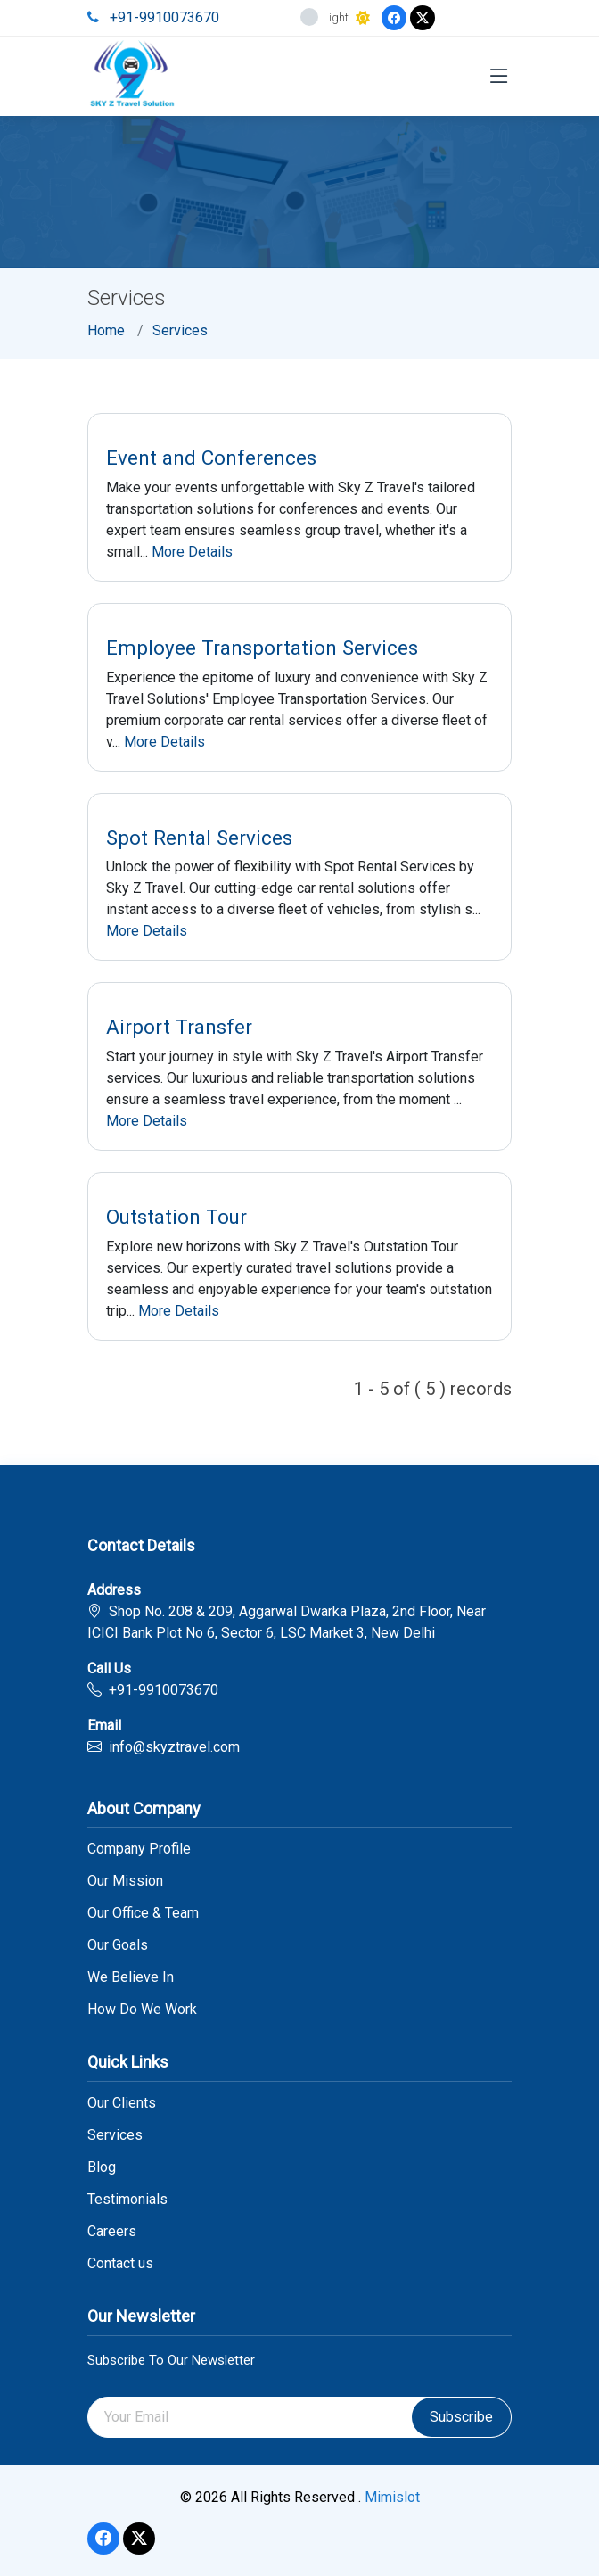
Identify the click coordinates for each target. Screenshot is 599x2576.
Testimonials (127, 2199)
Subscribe (461, 2416)
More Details (192, 551)
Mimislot (392, 2497)
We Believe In (130, 1977)
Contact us (120, 2264)
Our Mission (125, 1881)
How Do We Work (142, 2009)
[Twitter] (422, 17)
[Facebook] (394, 17)
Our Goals (117, 1945)
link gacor (303, 2508)
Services (180, 330)
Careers (111, 2232)
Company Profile (139, 1849)
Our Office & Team (143, 1913)
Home (106, 330)
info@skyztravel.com (174, 1746)
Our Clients (121, 2103)
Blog (101, 2167)
